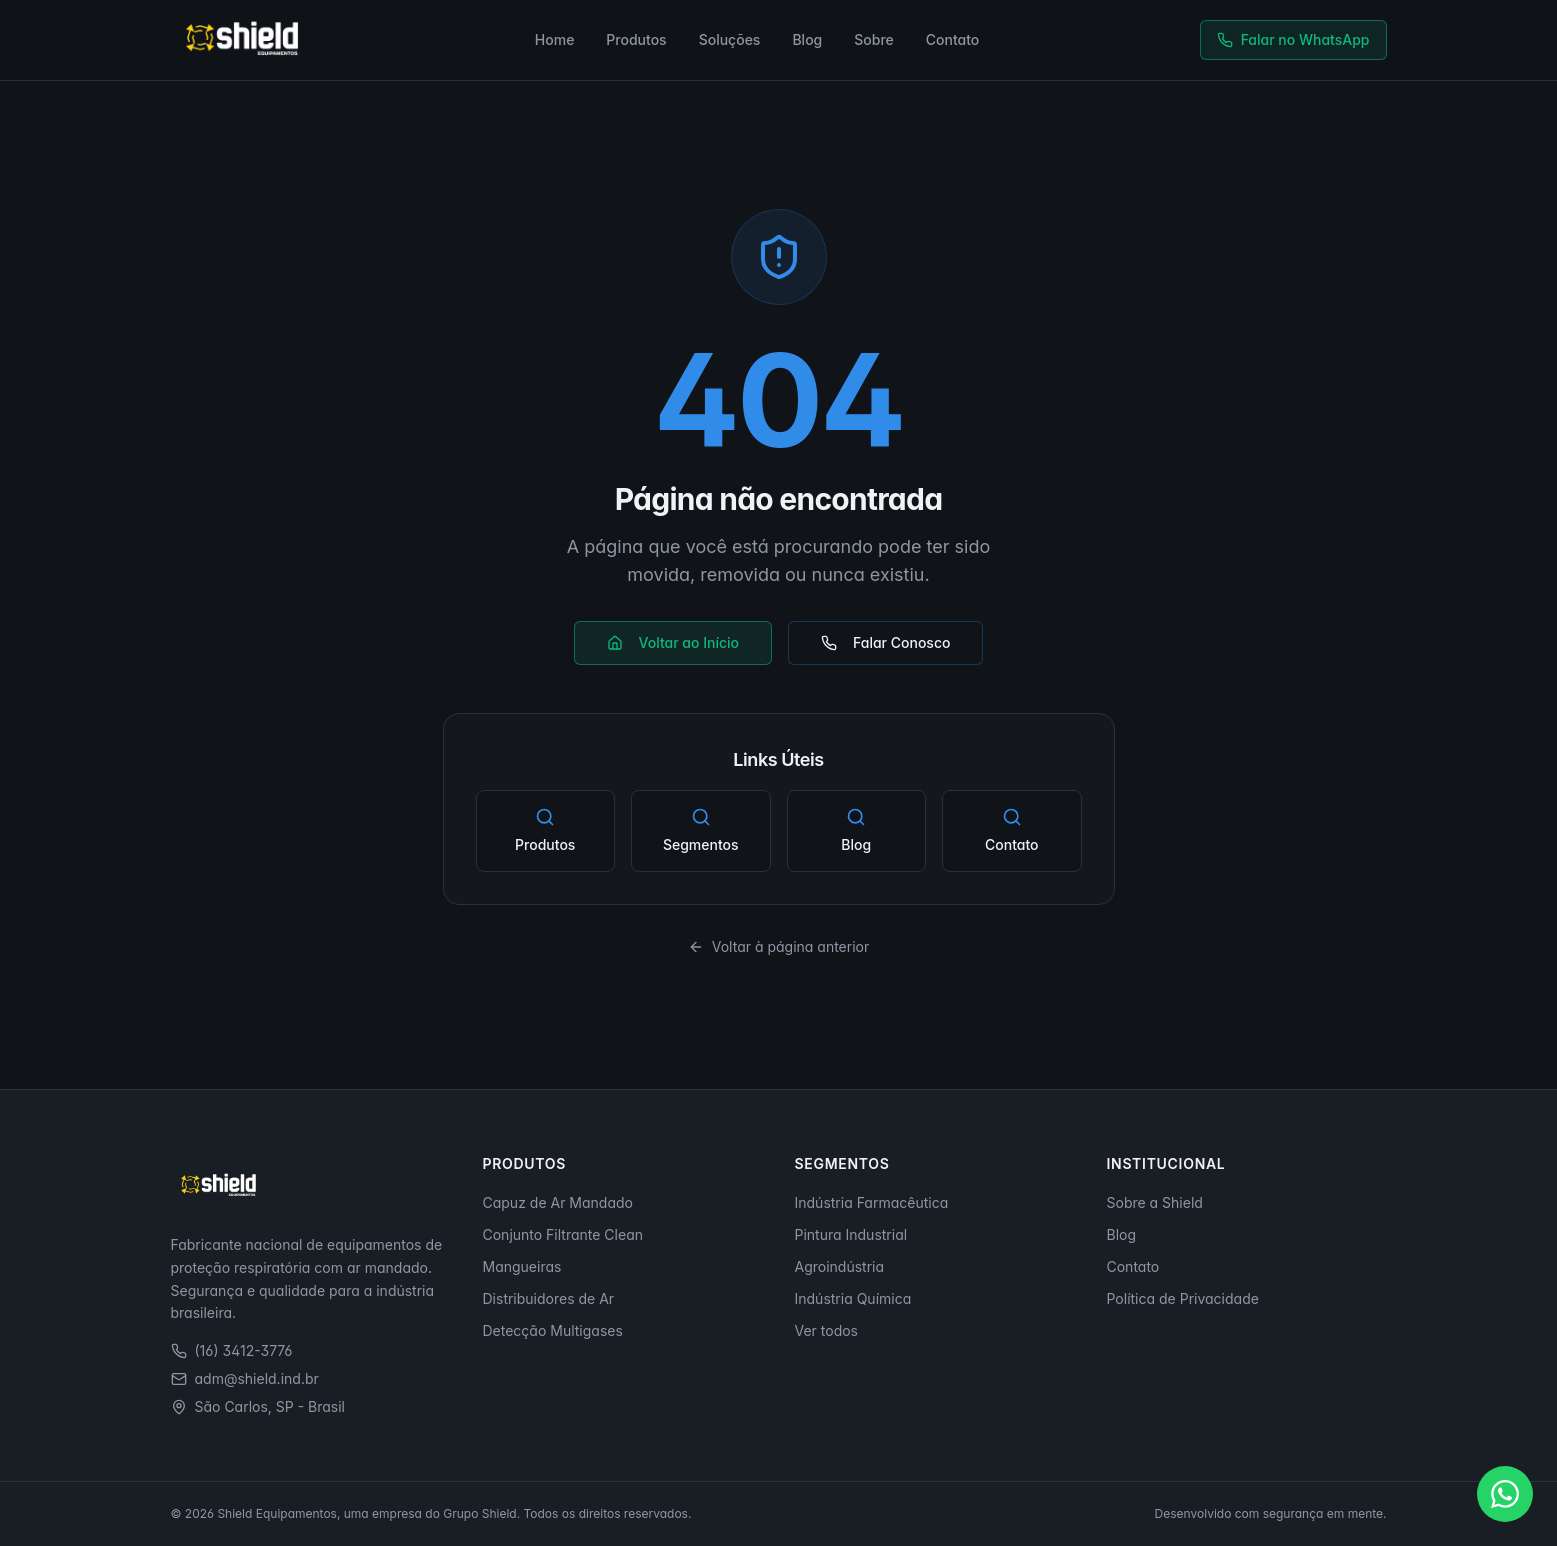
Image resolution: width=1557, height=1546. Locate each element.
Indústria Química (853, 1298)
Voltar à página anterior (779, 946)
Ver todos (827, 1330)
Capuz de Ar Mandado (558, 1202)
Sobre (874, 39)
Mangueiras (522, 1266)
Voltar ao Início (673, 642)
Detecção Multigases (553, 1330)
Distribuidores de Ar (549, 1298)
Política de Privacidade (1183, 1298)
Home (555, 39)
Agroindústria (840, 1266)
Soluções (730, 39)
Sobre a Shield (1155, 1202)
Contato (953, 39)
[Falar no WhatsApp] (1505, 1494)
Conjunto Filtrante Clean (563, 1234)
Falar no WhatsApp (1293, 39)
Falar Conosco (885, 642)
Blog (807, 39)
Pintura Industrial (851, 1234)
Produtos (636, 39)
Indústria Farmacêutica (872, 1202)
